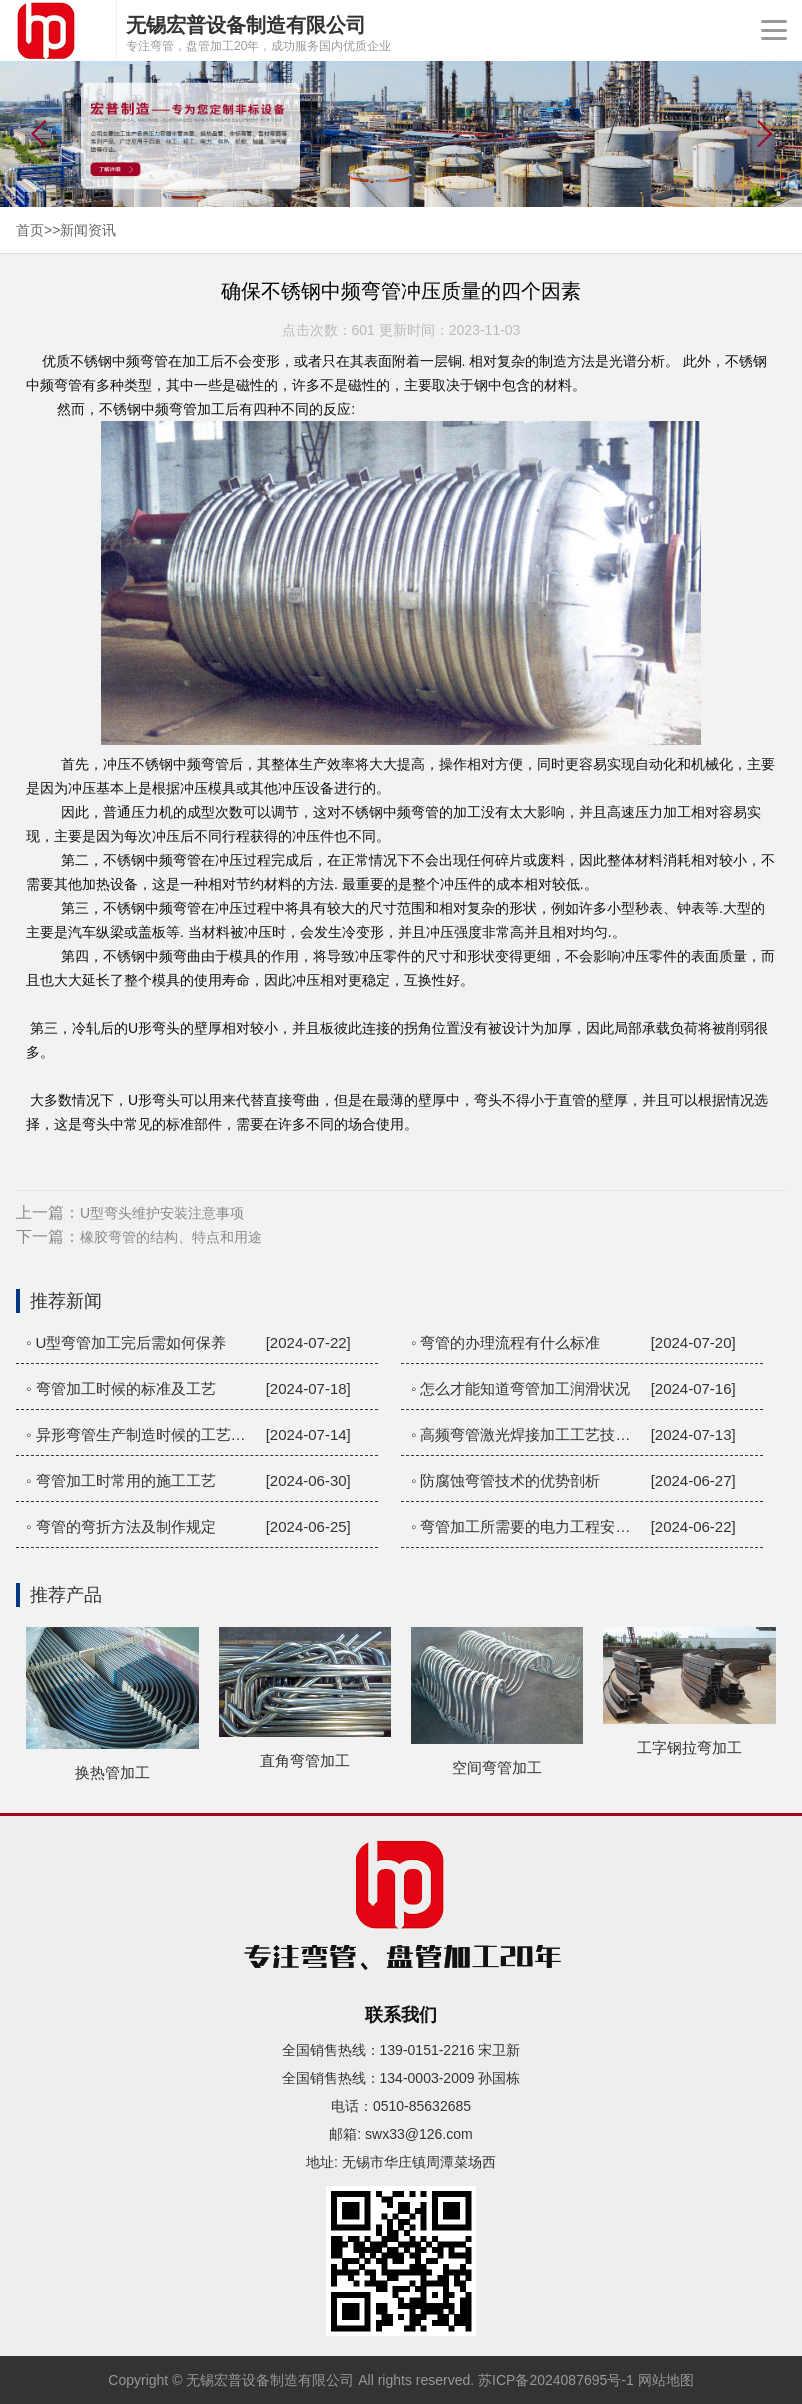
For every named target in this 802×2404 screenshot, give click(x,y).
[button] (764, 134)
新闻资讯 (88, 230)
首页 (30, 230)
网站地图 (666, 2380)
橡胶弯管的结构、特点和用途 (171, 1237)
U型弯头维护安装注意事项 (162, 1213)
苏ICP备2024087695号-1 (556, 2380)
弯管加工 (197, 409)
